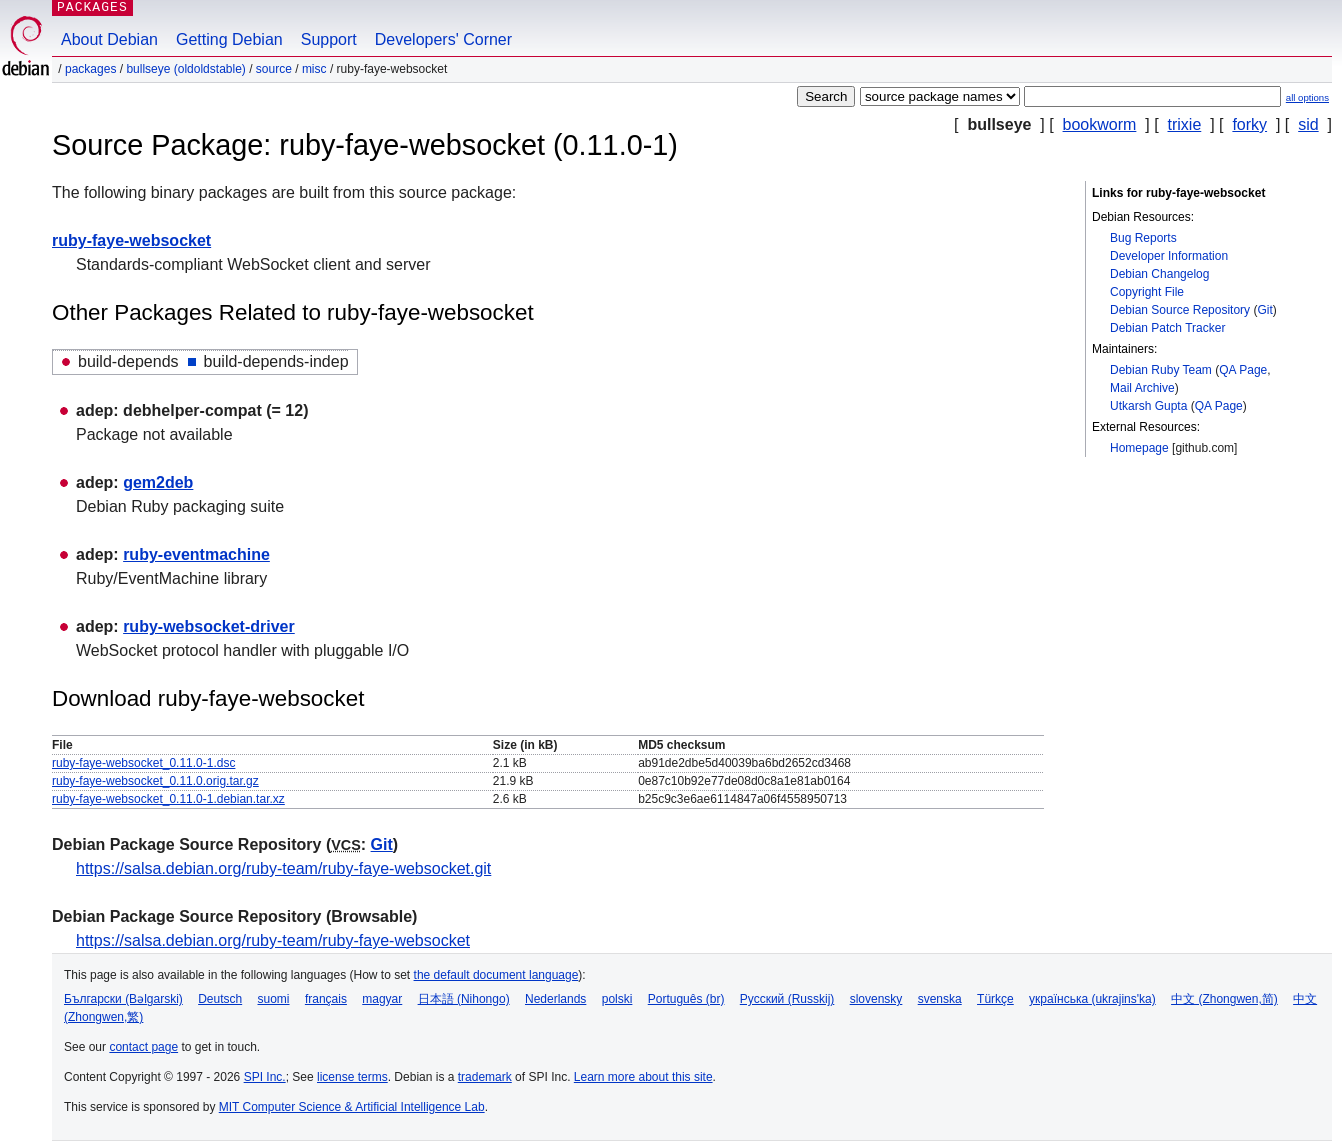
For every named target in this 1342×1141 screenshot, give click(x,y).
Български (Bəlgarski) (123, 999)
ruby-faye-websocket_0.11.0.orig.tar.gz (155, 781)
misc (314, 69)
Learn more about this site (643, 1077)
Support (329, 39)
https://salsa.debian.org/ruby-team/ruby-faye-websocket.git (283, 868)
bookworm (1100, 124)
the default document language (496, 975)
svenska (940, 999)
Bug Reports (1143, 238)
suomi (274, 999)
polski (617, 999)
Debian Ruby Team (1161, 370)
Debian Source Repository (1180, 310)
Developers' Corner (443, 39)
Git (1264, 310)
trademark (485, 1077)
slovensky (876, 999)
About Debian (109, 39)
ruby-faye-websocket (131, 240)
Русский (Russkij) (787, 999)
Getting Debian (229, 39)
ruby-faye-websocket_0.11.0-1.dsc (143, 763)
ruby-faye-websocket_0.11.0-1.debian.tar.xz (168, 799)
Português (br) (686, 999)
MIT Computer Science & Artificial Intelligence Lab (352, 1107)
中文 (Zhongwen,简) (1224, 999)
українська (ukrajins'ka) (1092, 999)
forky (1249, 124)
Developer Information (1169, 256)
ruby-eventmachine (196, 554)
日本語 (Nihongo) (464, 999)
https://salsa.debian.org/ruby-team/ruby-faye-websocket (273, 940)
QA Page (1243, 370)
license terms (352, 1077)
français (326, 999)
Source (274, 69)
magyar (382, 999)
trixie (1185, 124)
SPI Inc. (265, 1077)
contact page (143, 1047)
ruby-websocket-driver (209, 626)
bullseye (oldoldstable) (185, 69)
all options (1307, 97)
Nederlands (555, 999)
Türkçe (995, 999)
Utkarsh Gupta (1148, 406)
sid (1308, 124)
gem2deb (158, 482)
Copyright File (1147, 292)
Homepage (1139, 448)
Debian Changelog (1159, 274)
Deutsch (220, 999)
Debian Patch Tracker (1167, 328)
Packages (90, 69)
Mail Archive (1142, 388)
